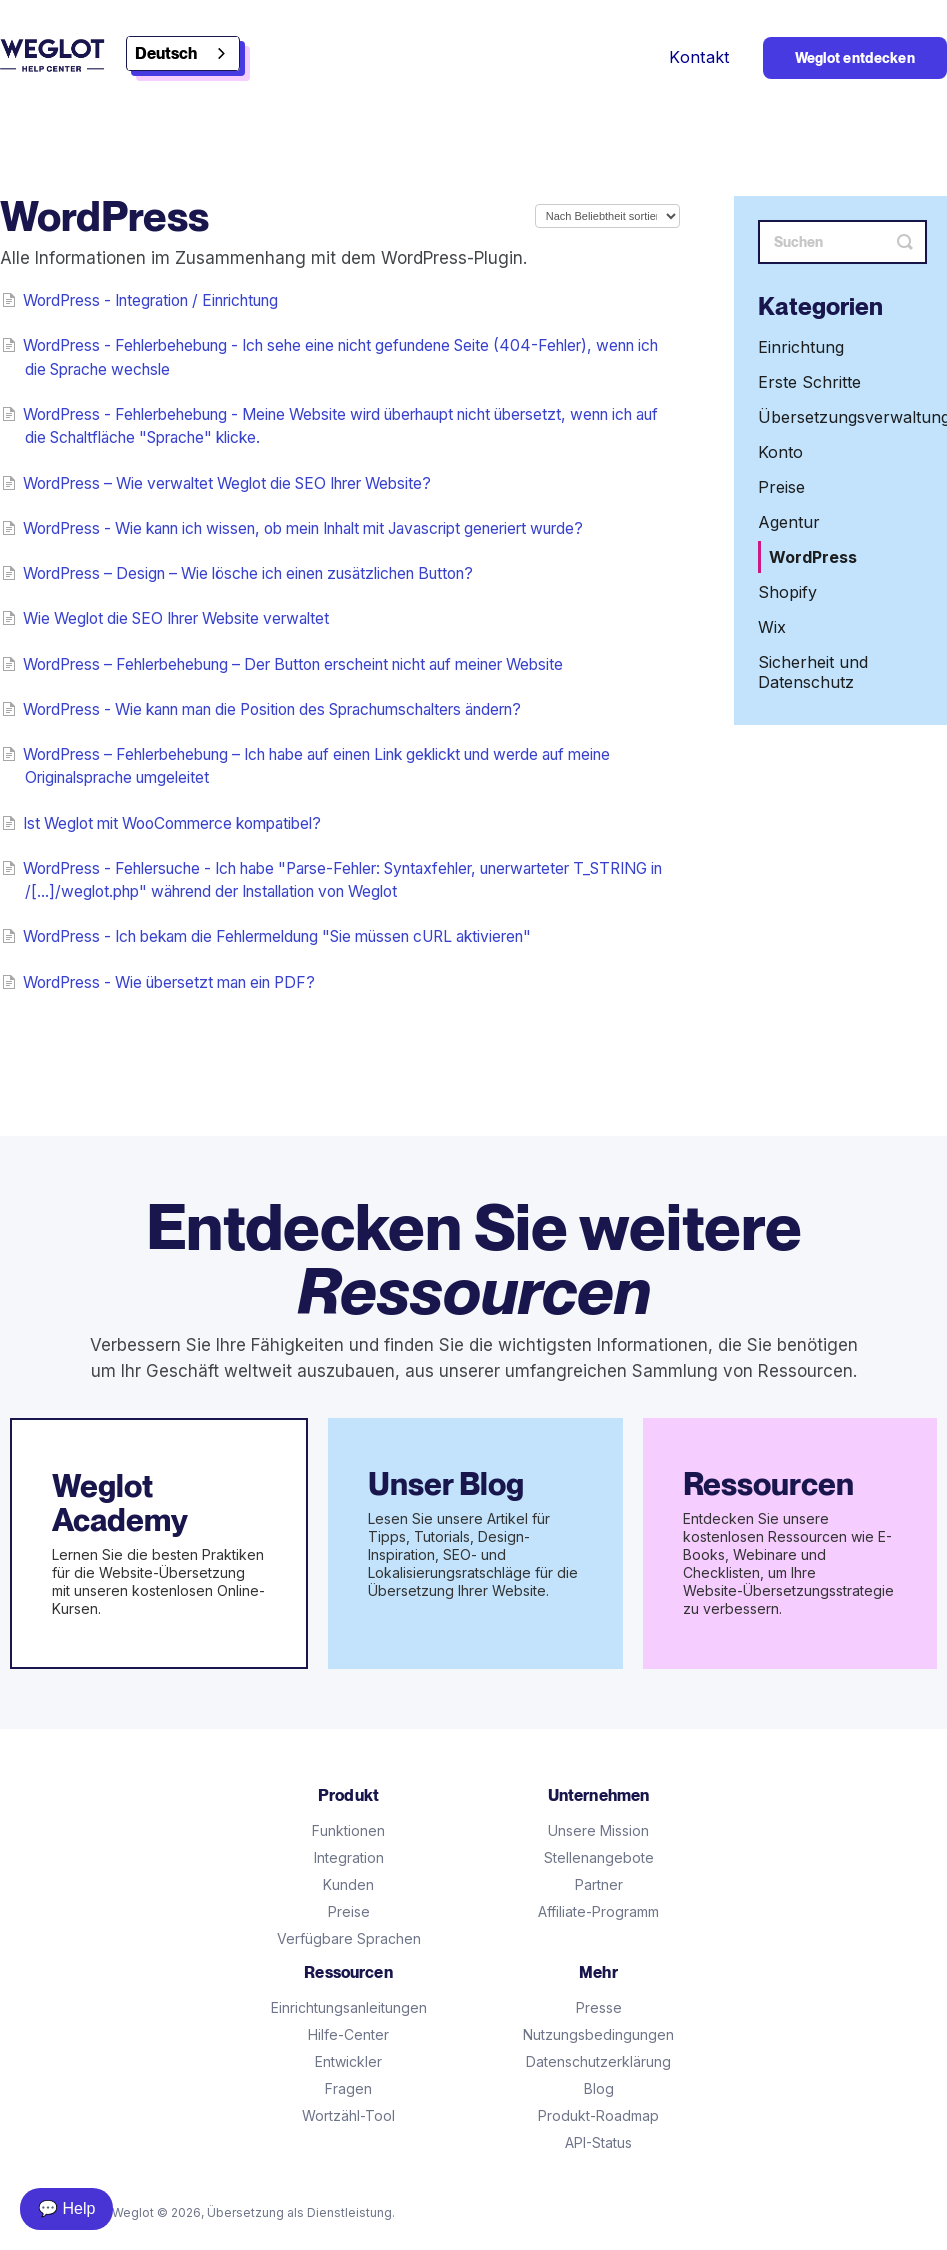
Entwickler (348, 2061)
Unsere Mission (598, 1830)
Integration (349, 1857)
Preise (781, 487)
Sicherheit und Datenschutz (813, 672)
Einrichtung (801, 347)
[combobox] (183, 53)
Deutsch (166, 53)
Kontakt (699, 57)
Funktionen (348, 1830)
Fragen (348, 2088)
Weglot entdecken (855, 58)
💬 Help (66, 2208)
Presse (599, 2007)
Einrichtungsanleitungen (349, 2007)
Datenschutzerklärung (598, 2061)
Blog (599, 2088)
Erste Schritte (809, 382)
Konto (780, 452)
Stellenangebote (599, 1857)
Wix (772, 627)
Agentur (789, 522)
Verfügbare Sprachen (349, 1938)
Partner (599, 1884)
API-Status (598, 2142)
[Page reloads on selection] (607, 216)
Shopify (787, 592)
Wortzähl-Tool (348, 2115)
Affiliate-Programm (598, 1911)
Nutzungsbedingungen (598, 2034)
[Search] (842, 242)
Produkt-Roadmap (598, 2115)
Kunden (348, 1884)
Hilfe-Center (348, 2034)
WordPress (813, 557)
